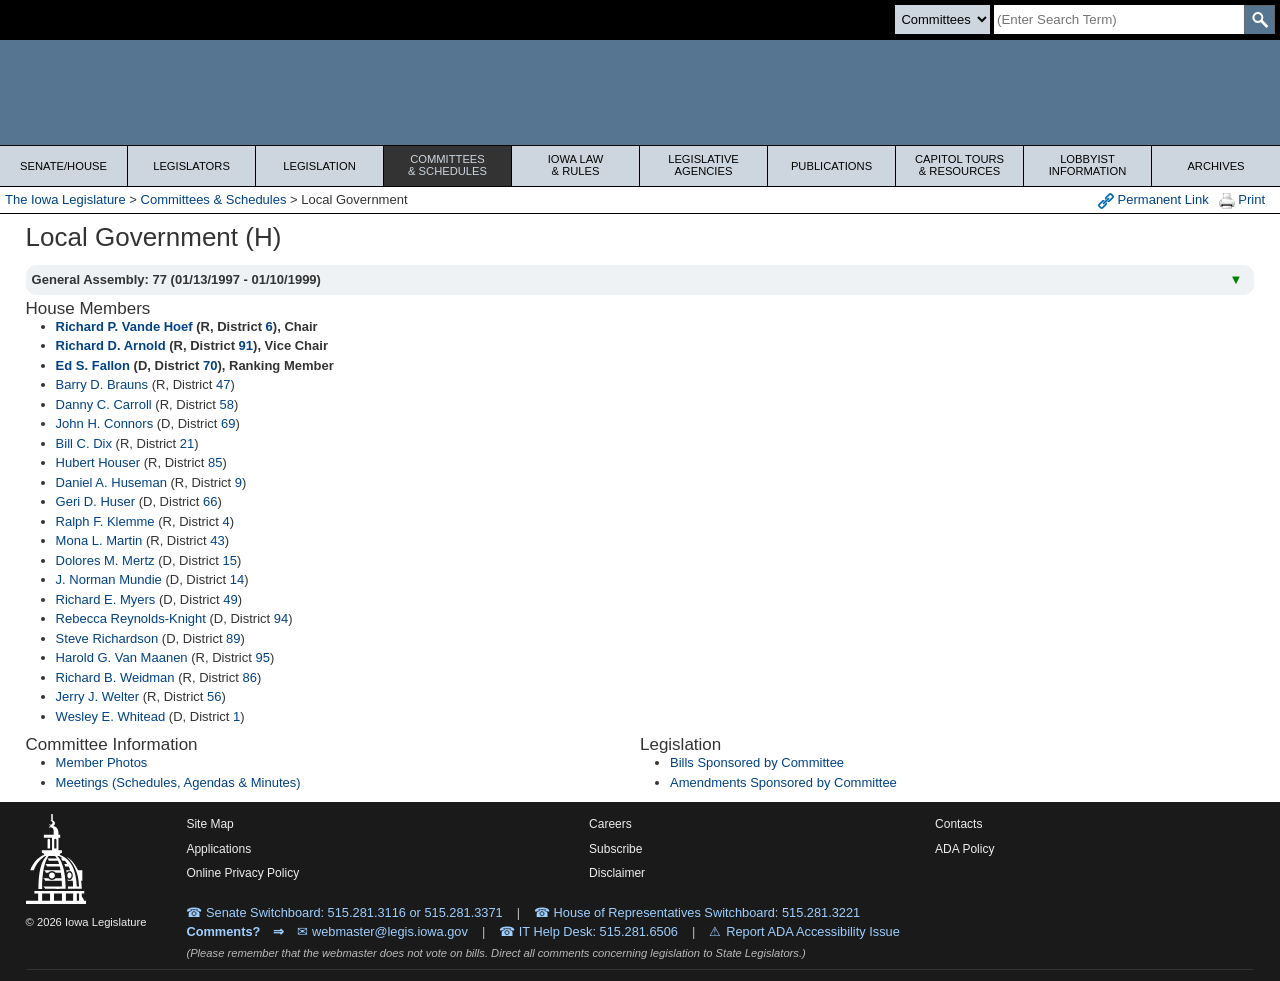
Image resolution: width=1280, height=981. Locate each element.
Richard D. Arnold (111, 345)
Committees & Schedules (214, 199)
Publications (831, 166)
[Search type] (942, 19)
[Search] (1119, 19)
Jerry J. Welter (98, 696)
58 (227, 404)
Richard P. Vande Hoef (124, 326)
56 (214, 696)
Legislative (703, 165)
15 (229, 560)
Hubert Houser (98, 462)
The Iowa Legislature (65, 199)
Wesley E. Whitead (111, 716)
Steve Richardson (107, 638)
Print (1242, 200)
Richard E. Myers (106, 599)
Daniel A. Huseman (111, 482)
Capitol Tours (959, 165)
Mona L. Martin (99, 540)
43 (217, 540)
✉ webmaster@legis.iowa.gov (382, 931)
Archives (1215, 166)
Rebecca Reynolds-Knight (131, 618)
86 (249, 677)
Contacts (958, 824)
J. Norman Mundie (109, 579)
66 (210, 501)
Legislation (319, 166)
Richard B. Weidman (115, 677)
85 (215, 462)
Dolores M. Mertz (105, 560)
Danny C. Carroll (104, 404)
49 (230, 599)
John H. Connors (105, 423)
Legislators (191, 166)
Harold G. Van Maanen (122, 657)
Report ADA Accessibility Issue (813, 931)
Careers (610, 824)
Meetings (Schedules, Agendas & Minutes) (178, 782)
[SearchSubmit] (1259, 19)
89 (233, 638)
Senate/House (63, 166)
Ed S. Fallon (93, 365)
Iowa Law (575, 165)
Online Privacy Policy (242, 873)
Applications (218, 849)
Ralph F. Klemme (105, 521)
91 (246, 345)
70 (210, 365)
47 (223, 384)
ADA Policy (964, 849)
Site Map (209, 824)
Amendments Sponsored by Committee (783, 782)
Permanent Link (1153, 200)
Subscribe (615, 849)
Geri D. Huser (95, 501)
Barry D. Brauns (102, 384)
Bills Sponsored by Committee (757, 762)
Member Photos (102, 762)
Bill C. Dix (84, 443)
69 (228, 423)
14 (237, 579)
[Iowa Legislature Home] (640, 92)
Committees (447, 165)
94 (281, 618)
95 (262, 657)
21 (187, 443)
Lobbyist (1087, 165)
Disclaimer (617, 873)
